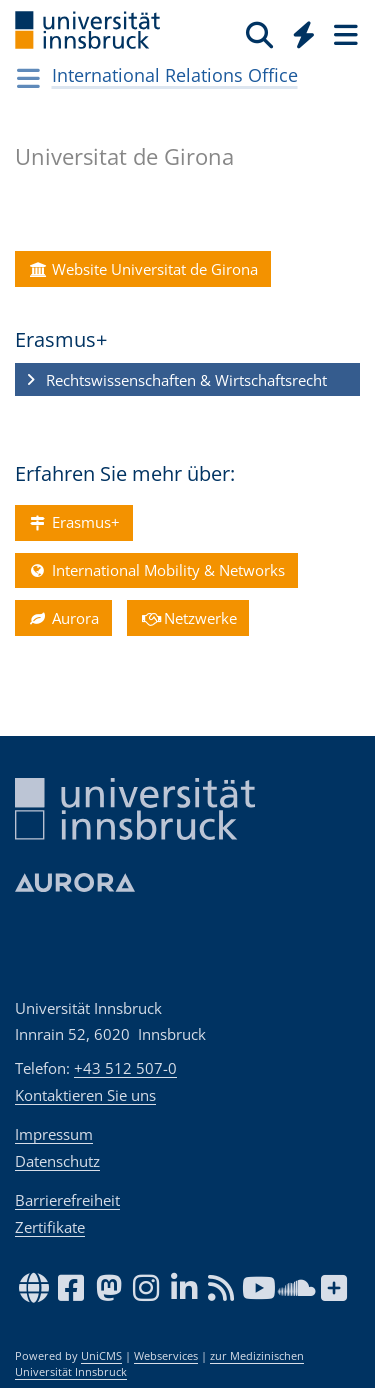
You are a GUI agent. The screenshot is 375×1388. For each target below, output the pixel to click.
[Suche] (259, 34)
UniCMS (101, 1356)
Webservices (166, 1356)
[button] (187, 380)
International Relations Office (175, 75)
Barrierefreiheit (67, 1200)
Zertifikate (50, 1227)
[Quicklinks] (304, 34)
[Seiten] (344, 34)
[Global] (298, 31)
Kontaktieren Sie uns (85, 1095)
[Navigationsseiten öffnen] (28, 78)
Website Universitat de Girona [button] (142, 269)
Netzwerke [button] (188, 618)
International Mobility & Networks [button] (156, 570)
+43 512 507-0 (125, 1068)
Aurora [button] (63, 618)
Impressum (54, 1134)
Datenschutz (57, 1161)
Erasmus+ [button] (73, 522)
